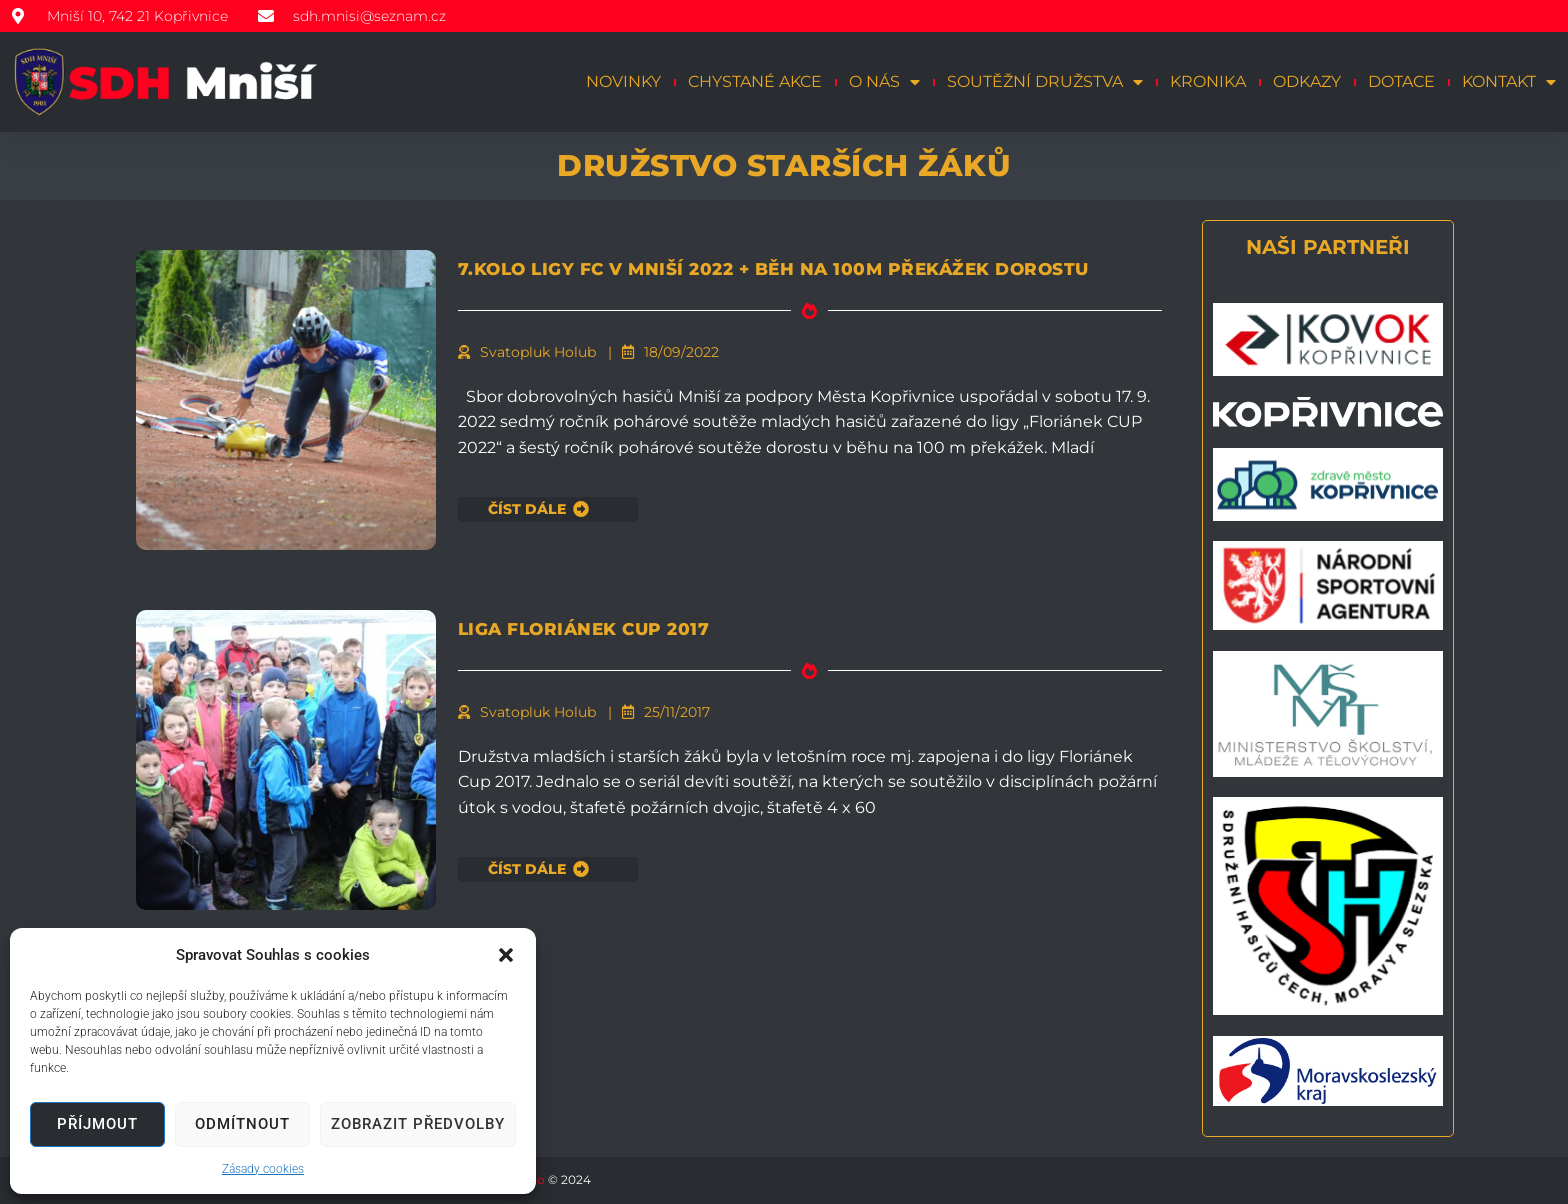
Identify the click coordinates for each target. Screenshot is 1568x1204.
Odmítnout (242, 1124)
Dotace (1401, 81)
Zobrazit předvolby (418, 1124)
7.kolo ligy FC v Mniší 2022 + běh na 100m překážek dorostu (779, 279)
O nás (884, 82)
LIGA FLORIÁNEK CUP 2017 (676, 626)
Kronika (1208, 81)
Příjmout (97, 1124)
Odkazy (1307, 81)
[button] (506, 955)
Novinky (623, 81)
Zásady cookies (263, 1169)
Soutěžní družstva (1045, 82)
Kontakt (1509, 82)
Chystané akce (755, 81)
